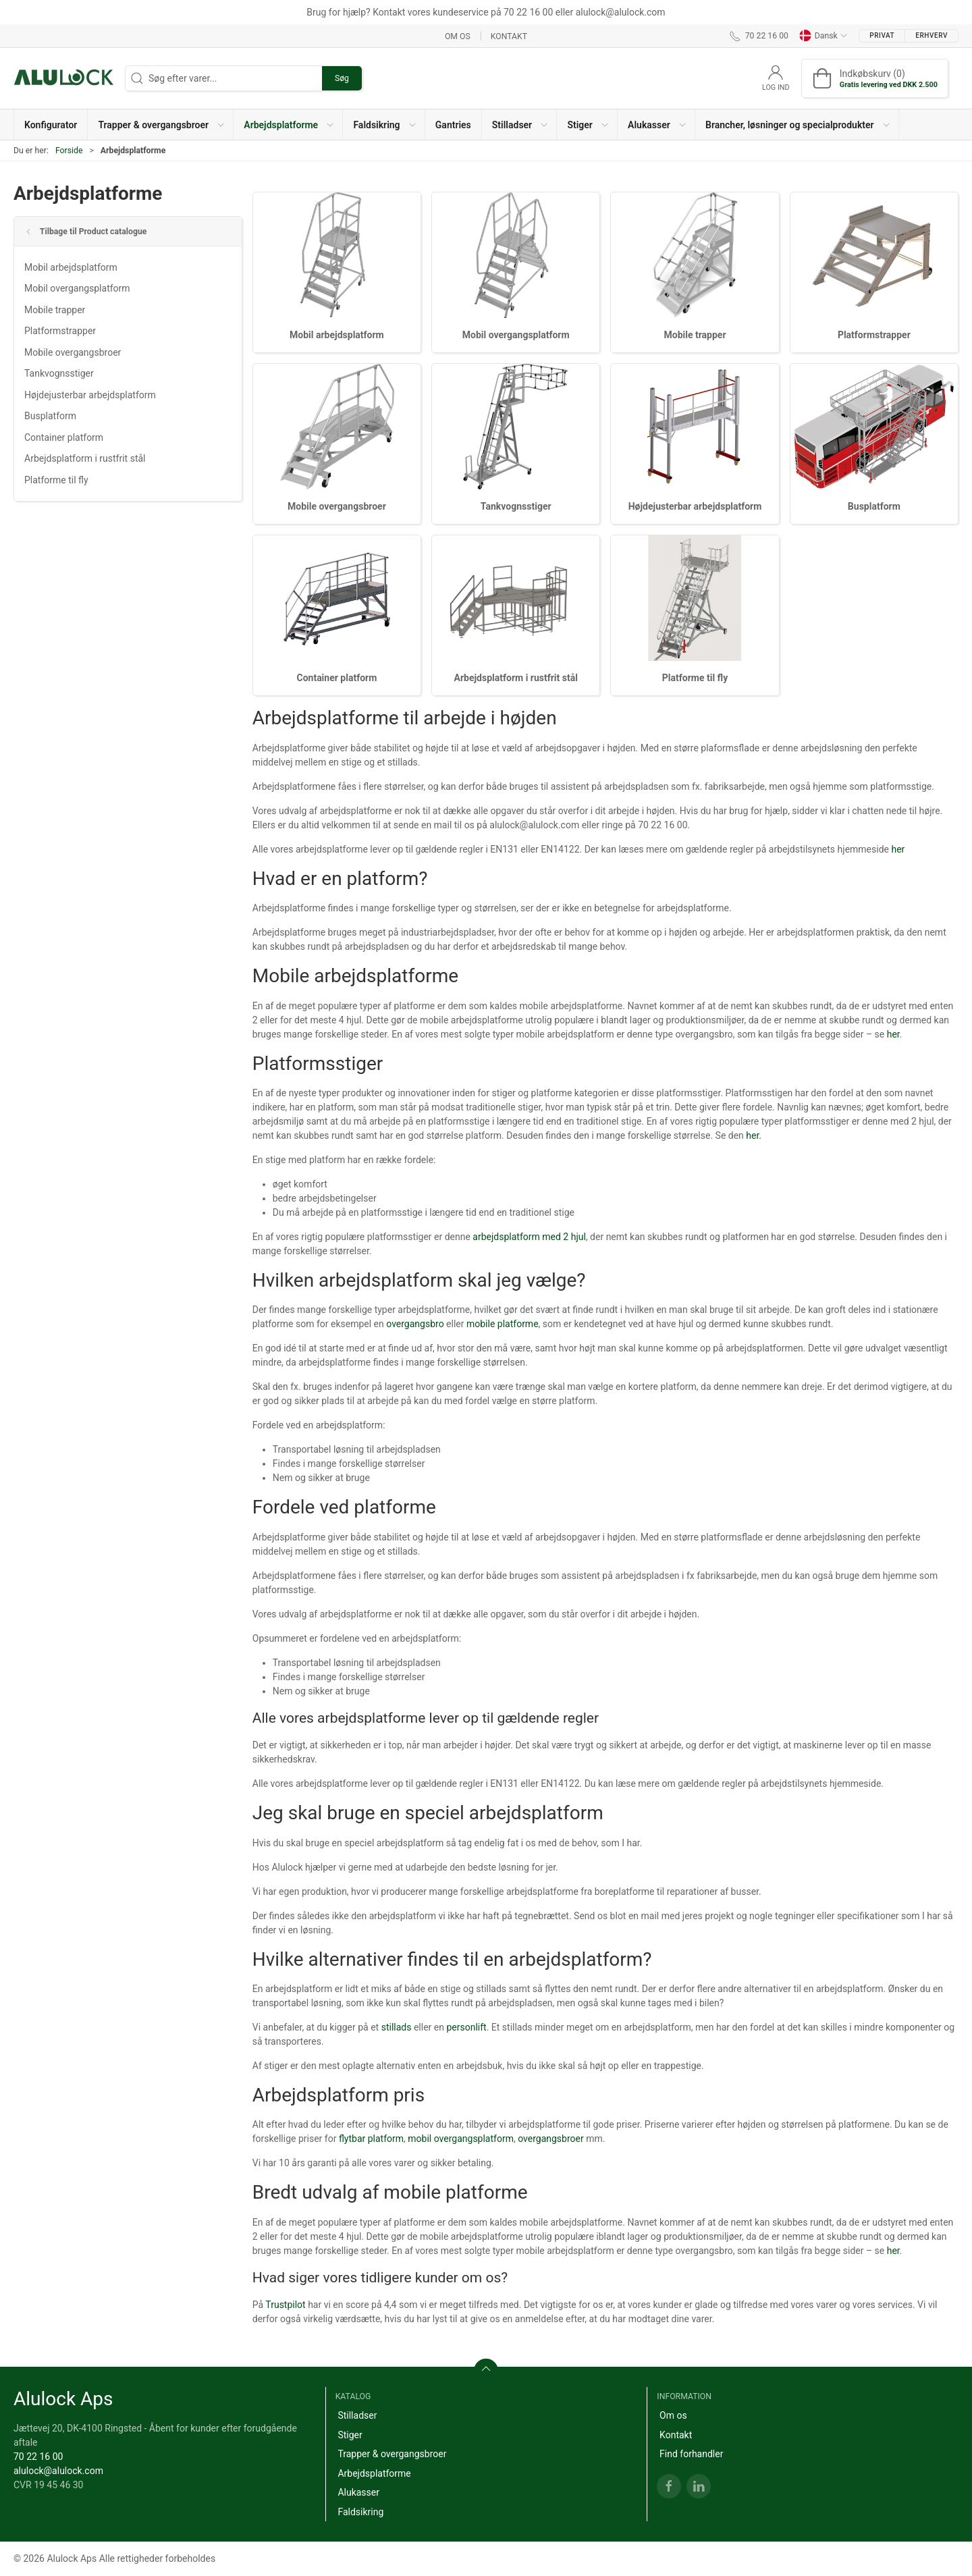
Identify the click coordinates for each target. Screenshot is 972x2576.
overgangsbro (414, 1323)
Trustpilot (285, 2304)
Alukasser (358, 2492)
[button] (161, 124)
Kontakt (509, 36)
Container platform (63, 437)
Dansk (823, 36)
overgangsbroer (551, 2138)
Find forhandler (691, 2453)
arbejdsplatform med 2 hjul (529, 1236)
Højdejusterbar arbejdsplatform (90, 395)
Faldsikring (360, 2511)
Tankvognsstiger (59, 373)
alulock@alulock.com (58, 2470)
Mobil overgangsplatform (77, 288)
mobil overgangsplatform (461, 2138)
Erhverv (931, 35)
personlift (466, 2027)
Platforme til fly (56, 480)
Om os (457, 36)
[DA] (64, 78)
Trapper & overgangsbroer (392, 2453)
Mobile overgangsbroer (72, 352)
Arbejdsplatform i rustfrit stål (84, 458)
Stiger (350, 2435)
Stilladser (357, 2415)
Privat (881, 35)
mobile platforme (502, 1323)
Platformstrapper (60, 330)
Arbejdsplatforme (374, 2473)
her (898, 849)
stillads (396, 2027)
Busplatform (50, 415)
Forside (69, 150)
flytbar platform (371, 2138)
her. (753, 1135)
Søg (342, 78)
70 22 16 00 (38, 2456)
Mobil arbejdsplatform (70, 267)
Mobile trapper (54, 309)
